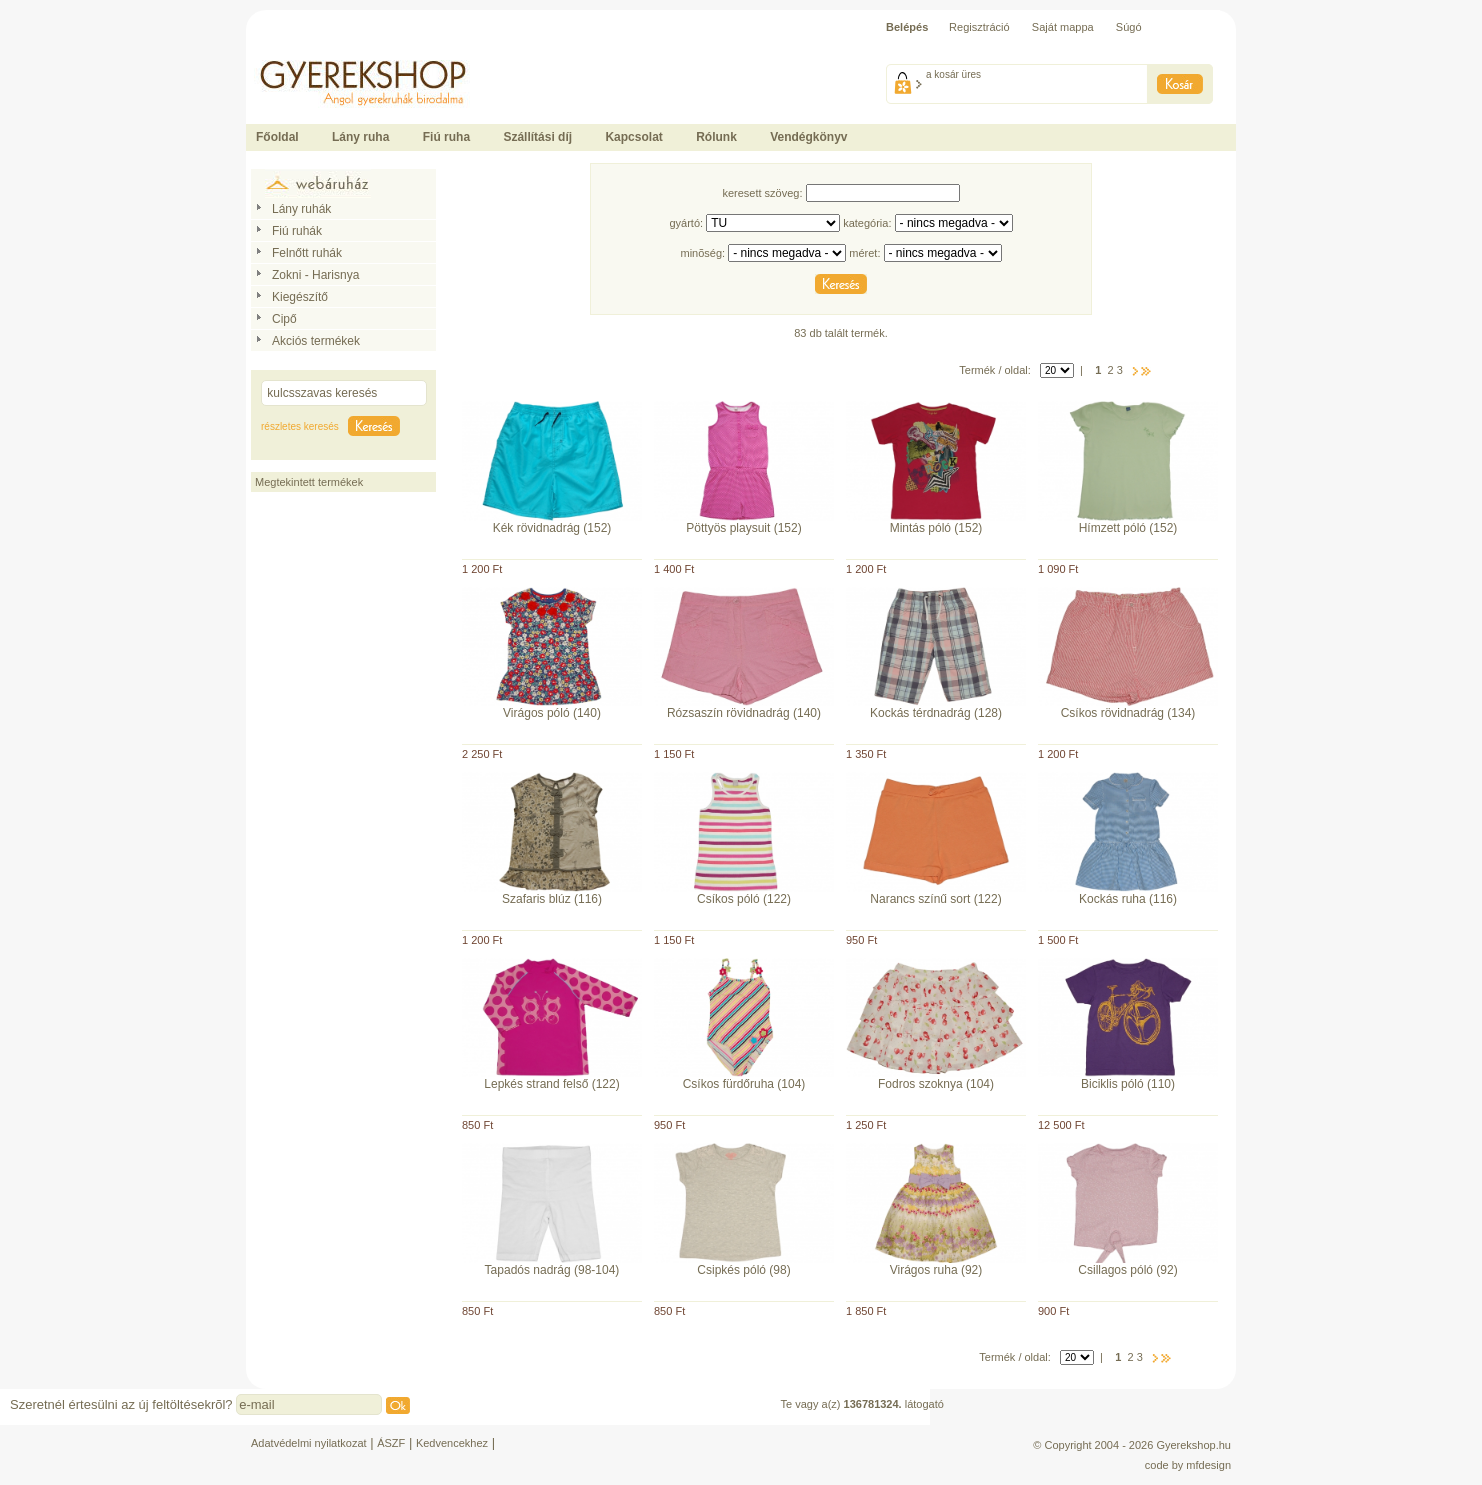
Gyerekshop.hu (1193, 1445)
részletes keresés (300, 426)
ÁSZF (391, 1443)
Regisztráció (979, 27)
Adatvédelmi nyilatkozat (309, 1443)
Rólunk (716, 137)
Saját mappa (1063, 27)
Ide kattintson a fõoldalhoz (310, 50)
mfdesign (1208, 1465)
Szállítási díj (537, 137)
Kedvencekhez (452, 1443)
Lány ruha (360, 137)
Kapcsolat (633, 137)
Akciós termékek (316, 341)
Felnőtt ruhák (307, 253)
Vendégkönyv (808, 137)
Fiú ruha (446, 137)
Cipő (284, 319)
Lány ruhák (301, 209)
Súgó (1129, 27)
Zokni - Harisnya (315, 275)
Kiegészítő (300, 297)
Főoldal (277, 137)
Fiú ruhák (297, 231)
